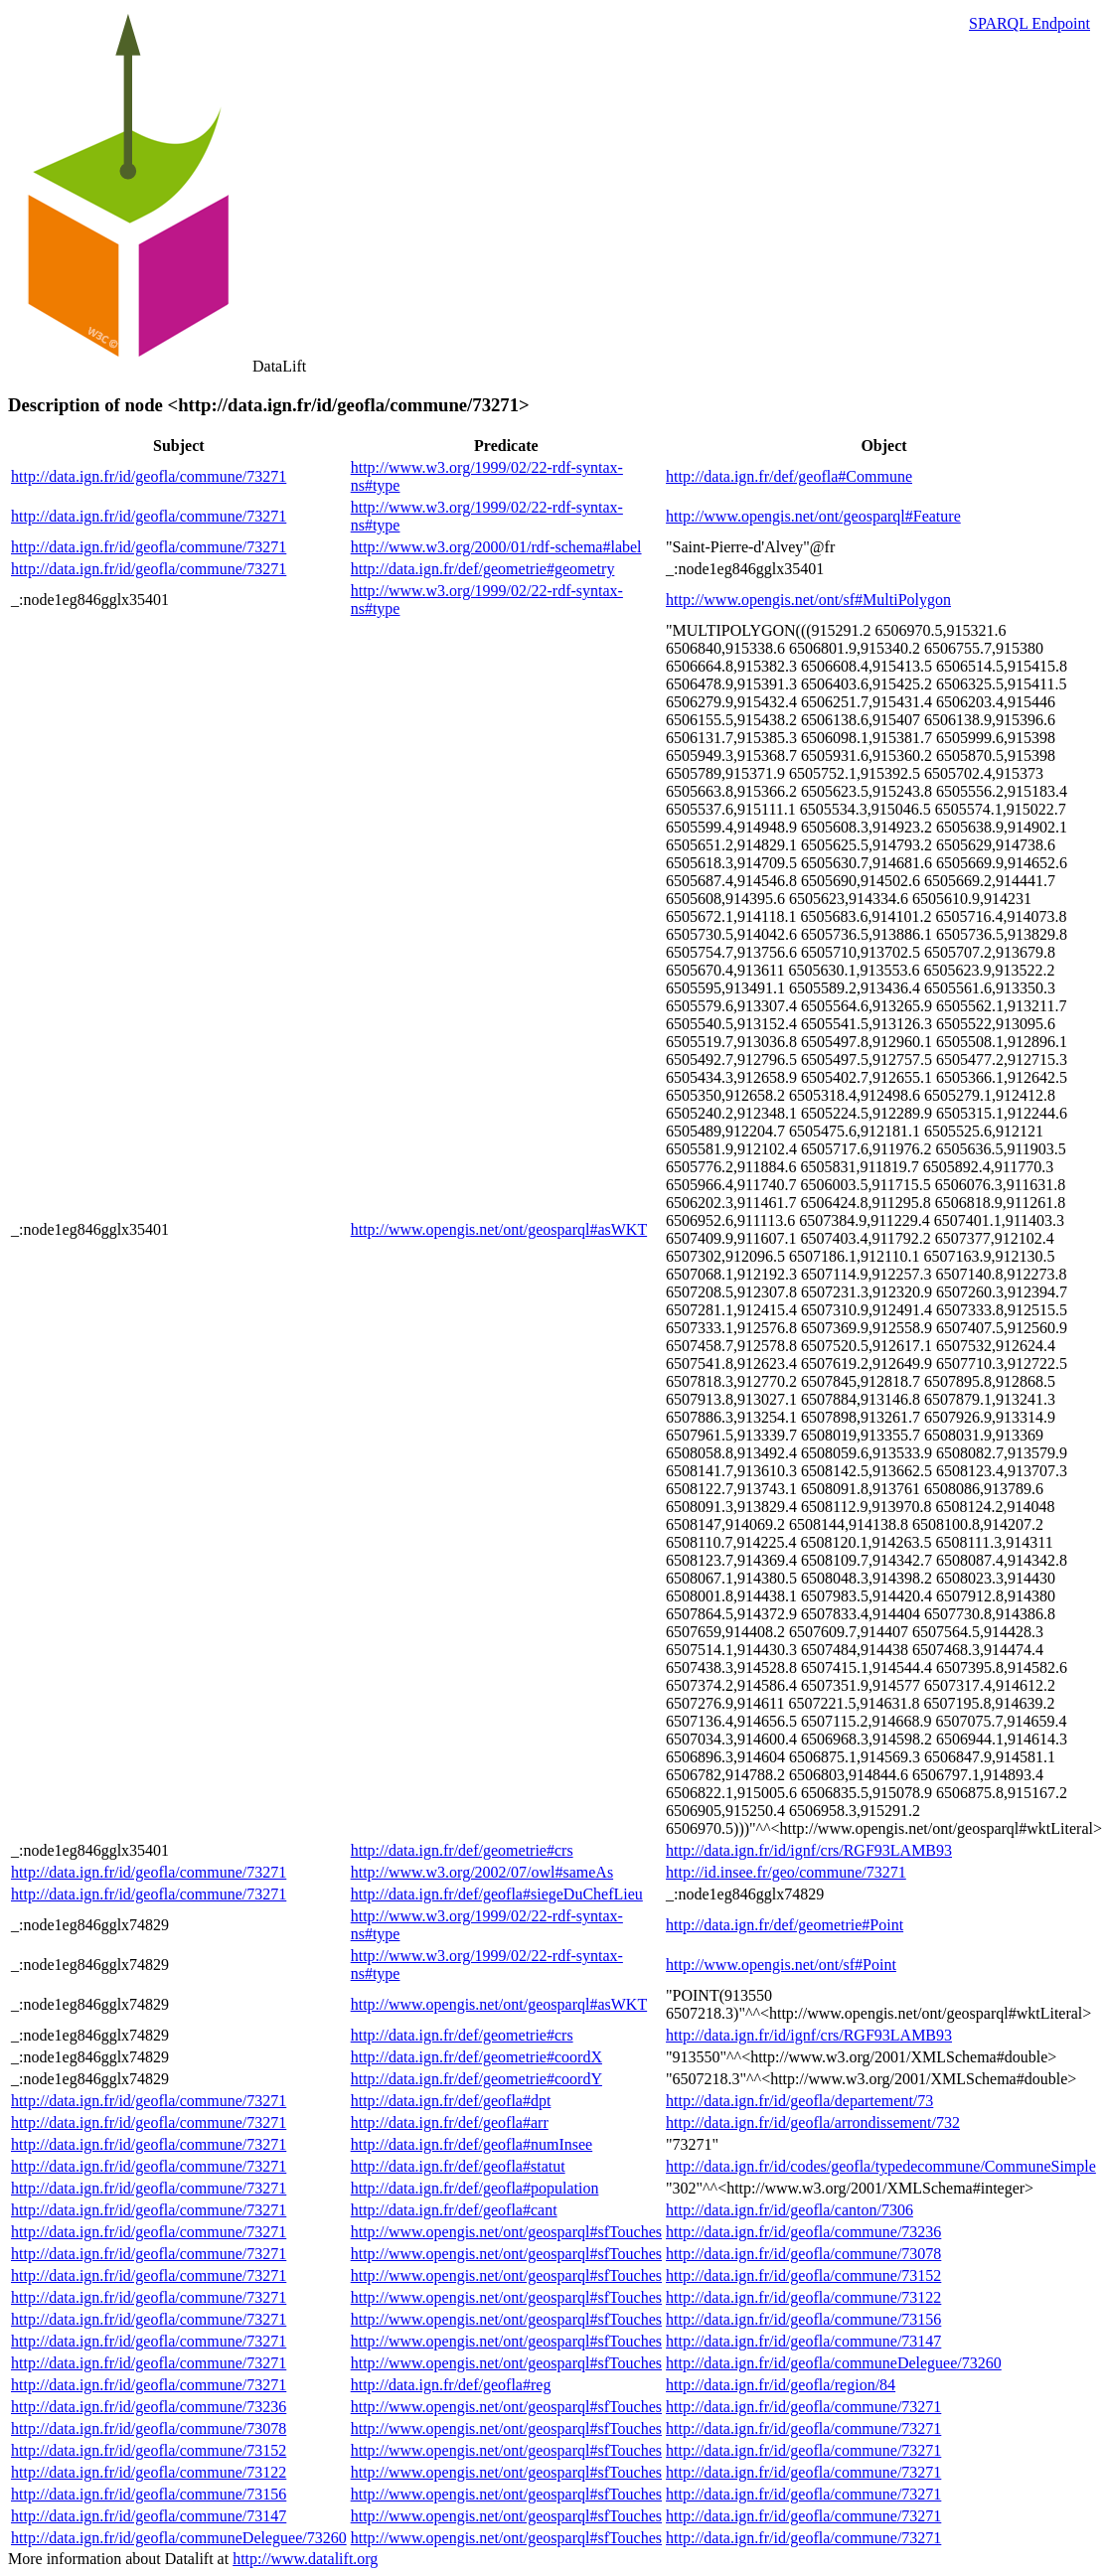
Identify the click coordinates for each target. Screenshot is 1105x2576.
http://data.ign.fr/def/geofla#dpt (451, 2100)
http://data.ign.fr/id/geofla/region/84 (780, 2384)
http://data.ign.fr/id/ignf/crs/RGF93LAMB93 (809, 1850)
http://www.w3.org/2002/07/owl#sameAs (482, 1872)
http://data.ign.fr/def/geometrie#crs (462, 1850)
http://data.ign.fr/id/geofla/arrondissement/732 (813, 2122)
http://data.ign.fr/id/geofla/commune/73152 (803, 2275)
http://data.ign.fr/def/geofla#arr (450, 2122)
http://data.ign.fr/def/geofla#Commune (789, 476)
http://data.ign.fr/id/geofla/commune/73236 (803, 2231)
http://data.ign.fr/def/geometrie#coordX (476, 2056)
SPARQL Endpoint (1029, 23)
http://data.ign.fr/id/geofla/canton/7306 (789, 2209)
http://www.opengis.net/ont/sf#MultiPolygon (808, 599)
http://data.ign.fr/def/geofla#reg (451, 2384)
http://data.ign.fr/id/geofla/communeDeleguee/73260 (834, 2362)
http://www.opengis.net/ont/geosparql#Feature (813, 516)
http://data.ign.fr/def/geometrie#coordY (476, 2078)
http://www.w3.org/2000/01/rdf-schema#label (496, 546)
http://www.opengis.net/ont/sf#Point (781, 1964)
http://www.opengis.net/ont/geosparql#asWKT (499, 1229)
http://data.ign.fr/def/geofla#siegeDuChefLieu (497, 1894)
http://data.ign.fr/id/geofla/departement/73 (799, 2100)
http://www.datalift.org (305, 2558)
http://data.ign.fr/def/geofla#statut (458, 2166)
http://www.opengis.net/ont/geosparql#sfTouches (506, 2231)
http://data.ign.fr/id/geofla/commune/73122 (803, 2297)
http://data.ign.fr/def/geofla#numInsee (471, 2144)
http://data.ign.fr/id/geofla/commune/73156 (803, 2319)
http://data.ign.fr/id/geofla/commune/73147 (803, 2341)
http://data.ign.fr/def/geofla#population (475, 2188)
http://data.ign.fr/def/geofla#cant (454, 2209)
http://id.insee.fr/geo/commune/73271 (786, 1872)
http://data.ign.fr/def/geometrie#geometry (483, 568)
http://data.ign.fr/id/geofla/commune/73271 (148, 476)
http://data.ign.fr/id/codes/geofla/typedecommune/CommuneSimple (881, 2166)
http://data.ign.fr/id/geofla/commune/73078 (803, 2253)
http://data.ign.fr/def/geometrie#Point (784, 1924)
